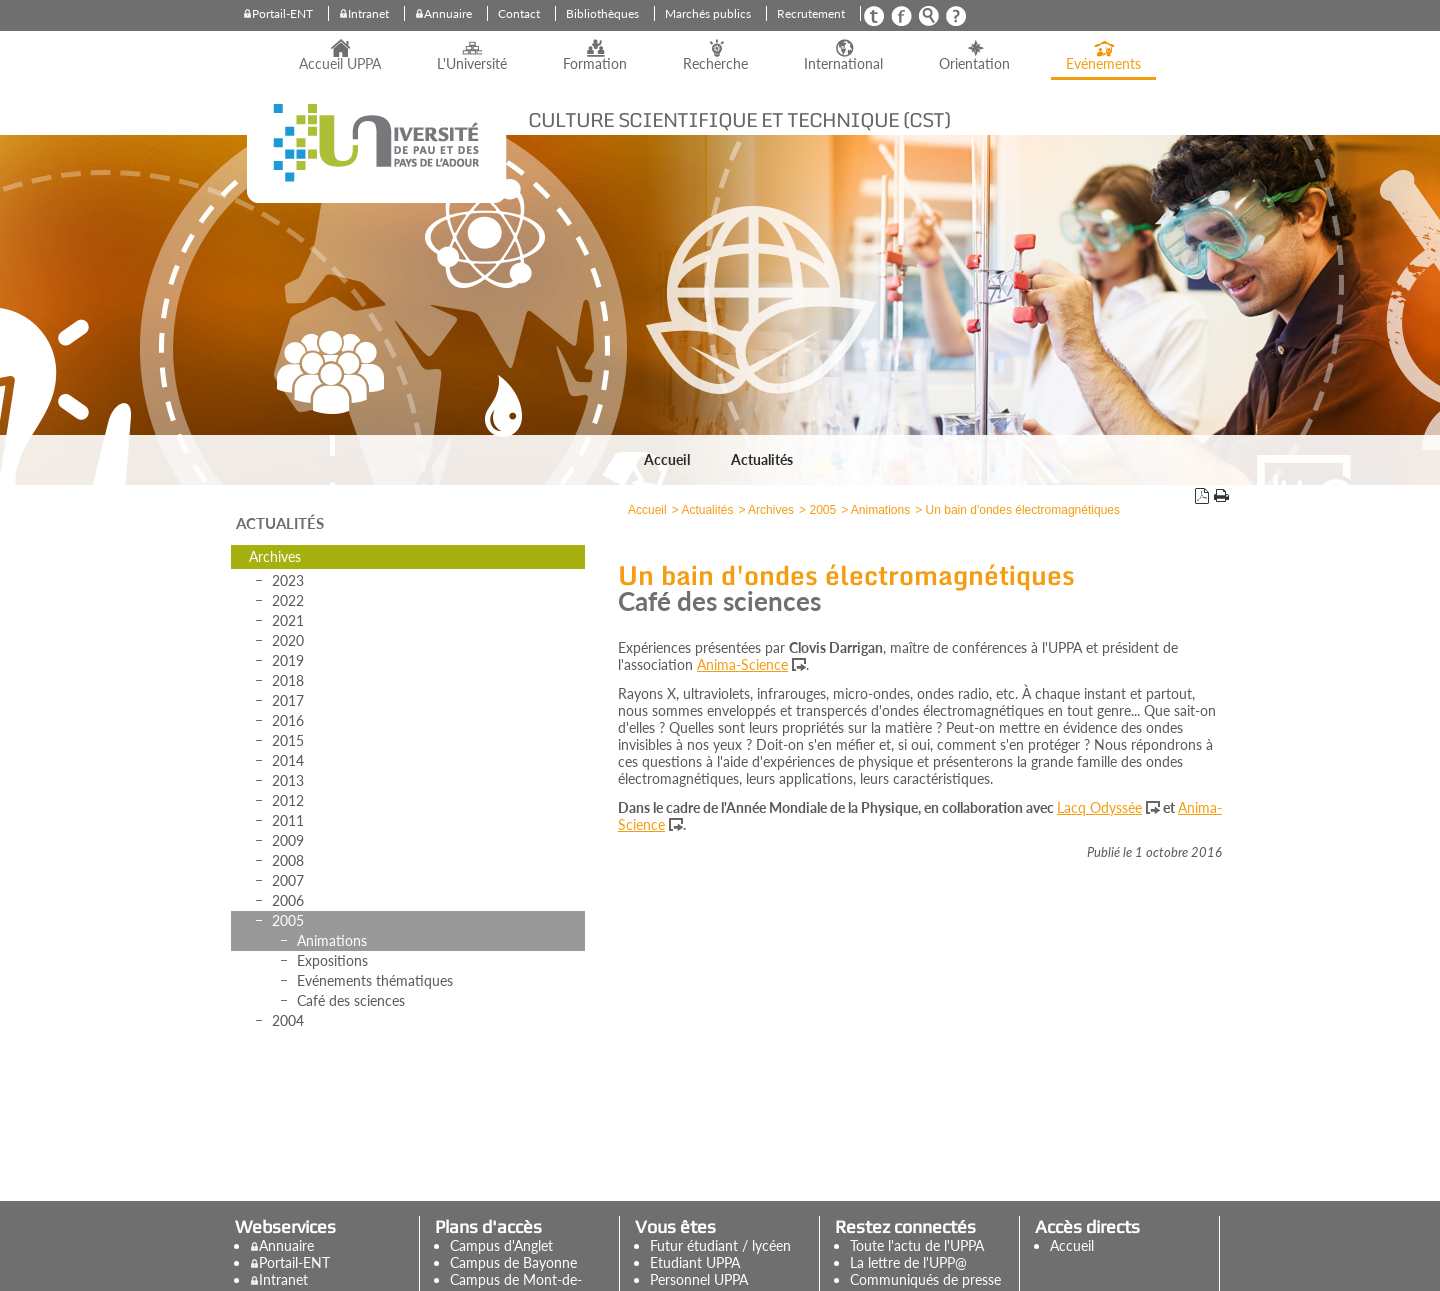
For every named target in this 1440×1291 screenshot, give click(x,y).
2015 (288, 740)
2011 (288, 820)
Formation (595, 64)
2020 (288, 640)
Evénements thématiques (375, 980)
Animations (332, 940)
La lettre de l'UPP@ (908, 1262)
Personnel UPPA (699, 1279)
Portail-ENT (282, 13)
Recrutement (811, 13)
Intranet (368, 13)
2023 (288, 580)
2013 (288, 780)
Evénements (1103, 64)
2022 (288, 600)
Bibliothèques (602, 13)
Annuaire (448, 13)
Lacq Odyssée (1099, 807)
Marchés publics (708, 13)
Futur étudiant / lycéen (720, 1245)
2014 (288, 760)
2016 (288, 720)
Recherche (715, 64)
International (843, 64)
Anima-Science (742, 664)
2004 (288, 1020)
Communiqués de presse (925, 1279)
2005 (288, 920)
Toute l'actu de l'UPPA (917, 1245)
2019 (288, 660)
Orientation (974, 64)
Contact (519, 13)
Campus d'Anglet (501, 1245)
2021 (288, 620)
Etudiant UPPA (695, 1262)
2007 (288, 880)
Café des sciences (351, 1000)
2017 (288, 700)
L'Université (472, 64)
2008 (288, 860)
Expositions (332, 960)
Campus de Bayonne (513, 1262)
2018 (288, 680)
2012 (288, 800)
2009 (288, 840)
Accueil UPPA (340, 64)
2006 (288, 900)
